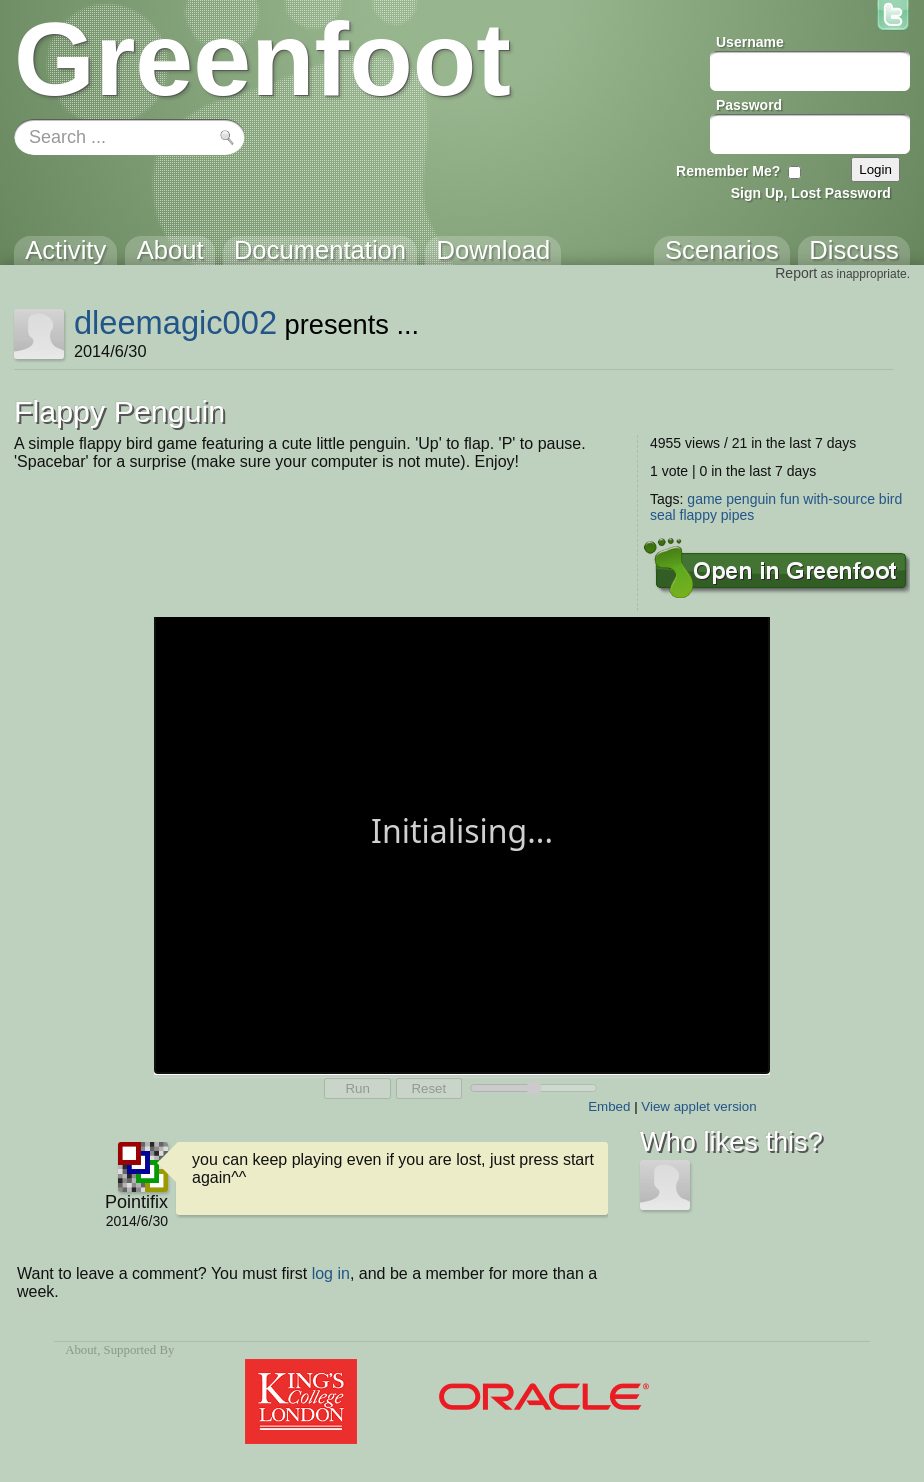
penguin (751, 499)
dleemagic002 (175, 322)
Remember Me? (728, 171)
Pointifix (136, 1202)
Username (750, 42)
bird (890, 499)
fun (789, 499)
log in (331, 1273)
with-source (839, 499)
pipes (737, 515)
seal (663, 515)
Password (749, 105)
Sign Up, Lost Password (811, 193)
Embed (609, 1106)
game (704, 499)
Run (357, 1088)
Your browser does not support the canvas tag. (462, 843)
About (81, 1350)
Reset (428, 1088)
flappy (698, 515)
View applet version (698, 1106)
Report (796, 273)
